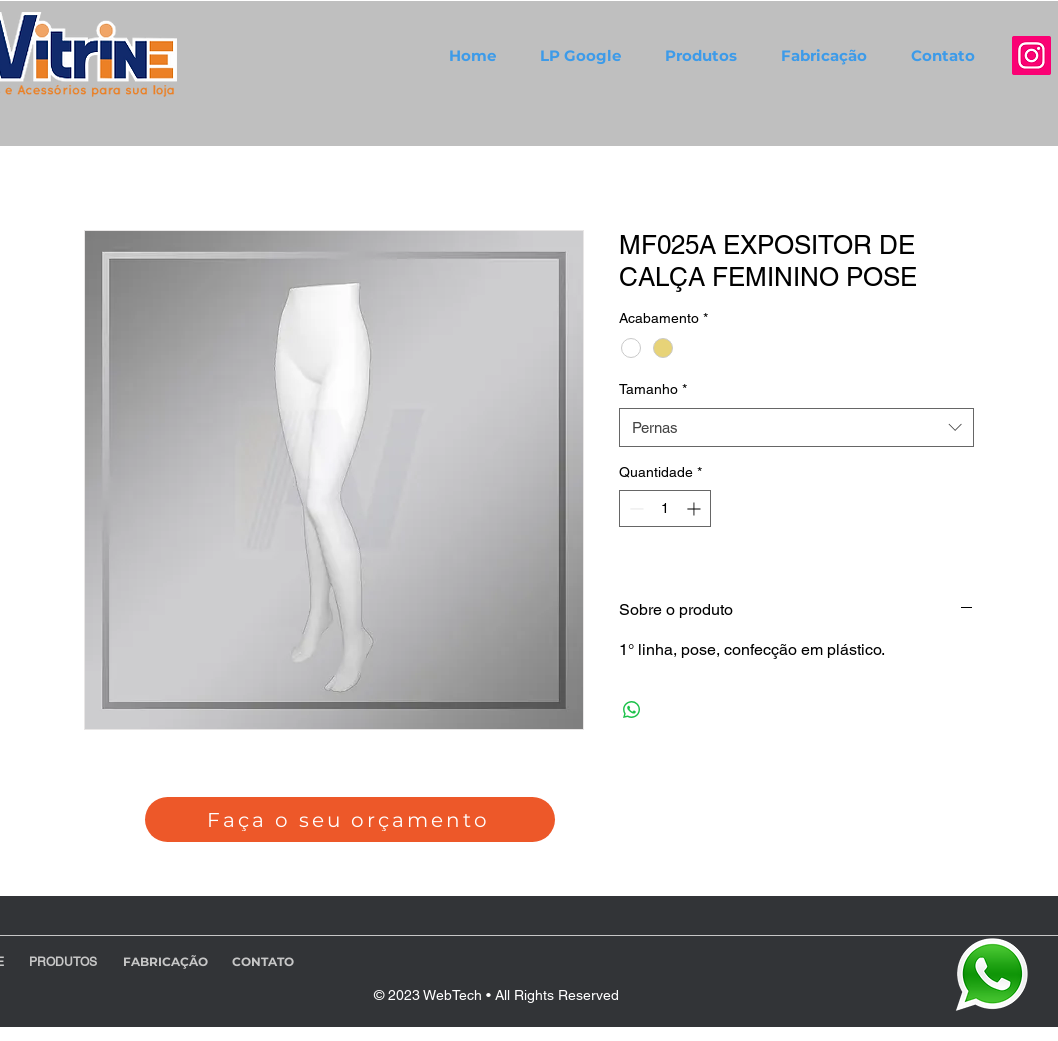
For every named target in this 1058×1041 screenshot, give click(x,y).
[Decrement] (634, 508)
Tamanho (653, 389)
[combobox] (796, 427)
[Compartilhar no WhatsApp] (632, 710)
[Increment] (695, 508)
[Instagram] (1031, 55)
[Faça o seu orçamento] (350, 819)
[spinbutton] (665, 508)
